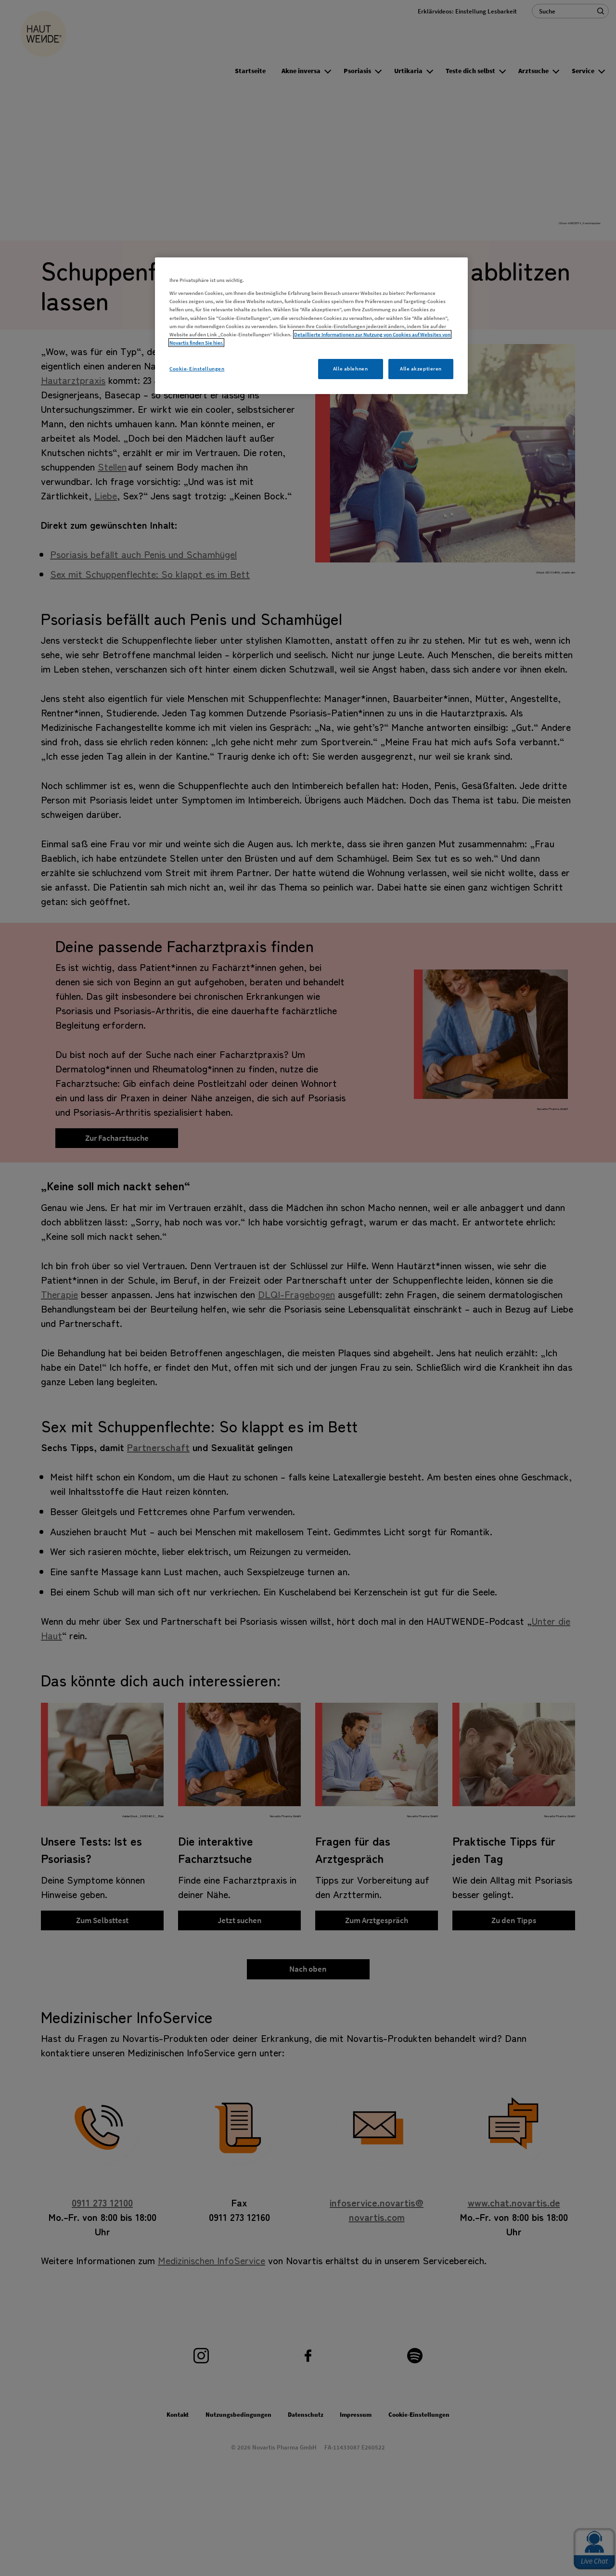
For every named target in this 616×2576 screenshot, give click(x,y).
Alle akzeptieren (421, 368)
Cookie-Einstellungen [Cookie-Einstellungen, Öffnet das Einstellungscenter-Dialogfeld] (196, 368)
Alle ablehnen (350, 368)
